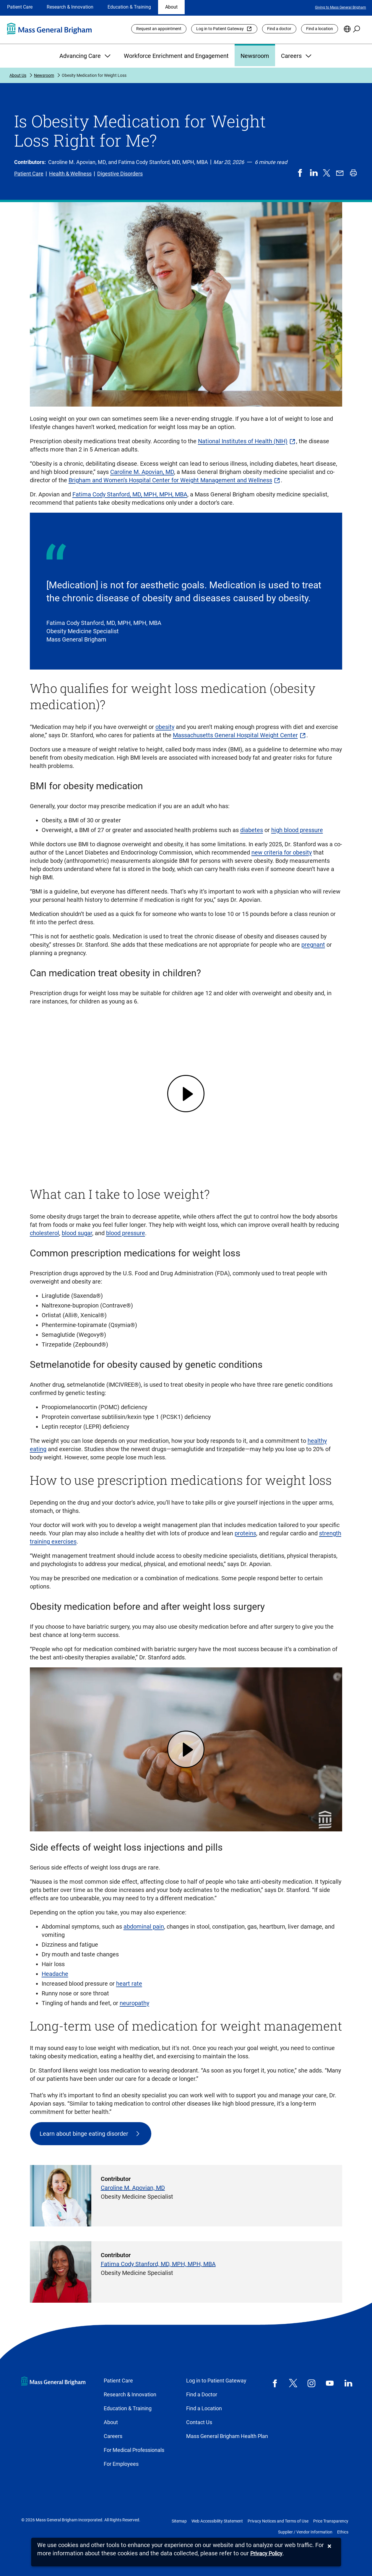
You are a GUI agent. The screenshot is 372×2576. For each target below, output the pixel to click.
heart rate (129, 1983)
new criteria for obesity (281, 852)
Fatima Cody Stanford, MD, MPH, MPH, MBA (129, 494)
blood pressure (125, 1233)
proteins (245, 1533)
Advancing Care (85, 55)
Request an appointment (158, 28)
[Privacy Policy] (266, 2554)
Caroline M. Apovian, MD (142, 471)
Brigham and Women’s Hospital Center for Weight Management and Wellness (170, 480)
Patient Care (20, 7)
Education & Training (129, 7)
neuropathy (134, 2003)
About (171, 7)
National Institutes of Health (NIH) (242, 441)
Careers (297, 55)
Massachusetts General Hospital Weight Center (235, 735)
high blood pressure (297, 830)
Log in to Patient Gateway (220, 28)
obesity (164, 726)
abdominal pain (144, 1926)
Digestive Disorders (120, 173)
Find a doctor (279, 28)
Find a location (319, 28)
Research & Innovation (70, 7)
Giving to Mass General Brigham (340, 7)
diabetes (251, 830)
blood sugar (77, 1233)
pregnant (313, 944)
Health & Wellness (70, 173)
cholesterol (44, 1233)
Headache (55, 1973)
